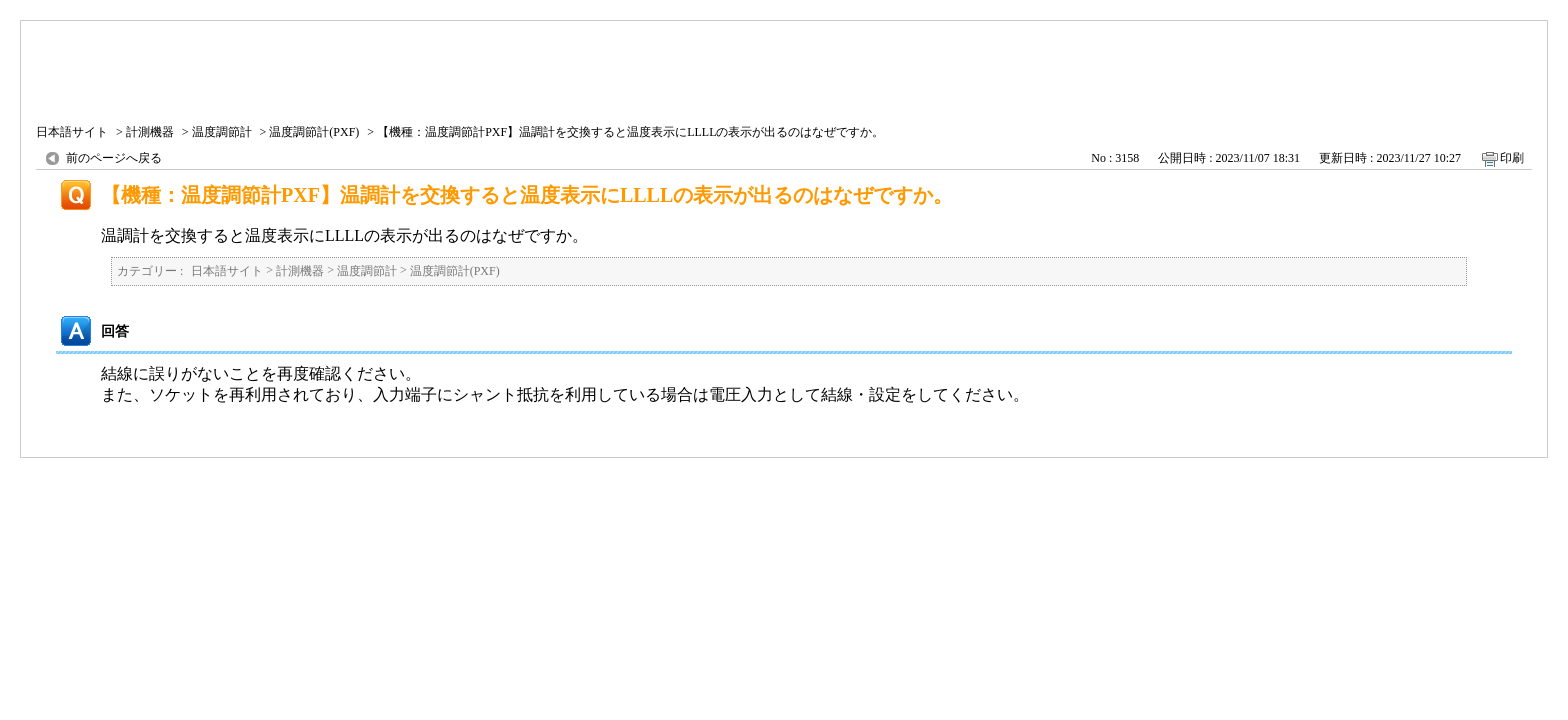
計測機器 (150, 132)
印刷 (1512, 158)
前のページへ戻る (114, 158)
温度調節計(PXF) (314, 132)
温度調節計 (222, 132)
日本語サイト (72, 132)
